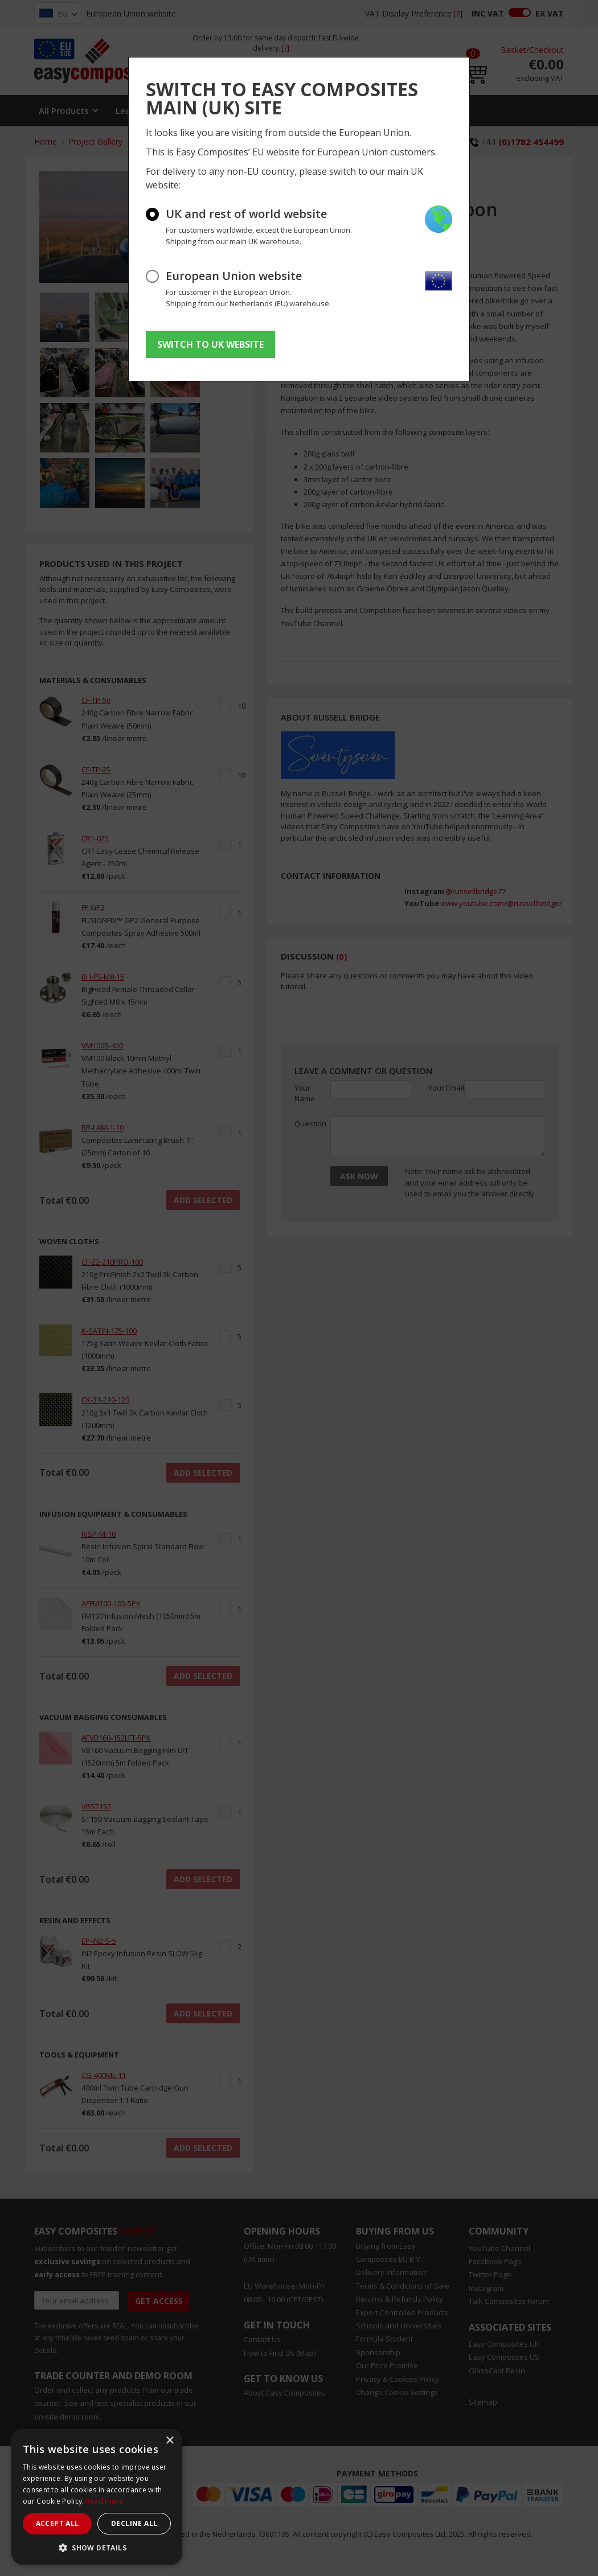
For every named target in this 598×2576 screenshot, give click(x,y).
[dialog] (96, 2497)
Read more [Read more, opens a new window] (105, 2501)
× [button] (169, 2441)
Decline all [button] (134, 2523)
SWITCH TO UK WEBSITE (210, 344)
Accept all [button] (57, 2523)
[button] (97, 2547)
